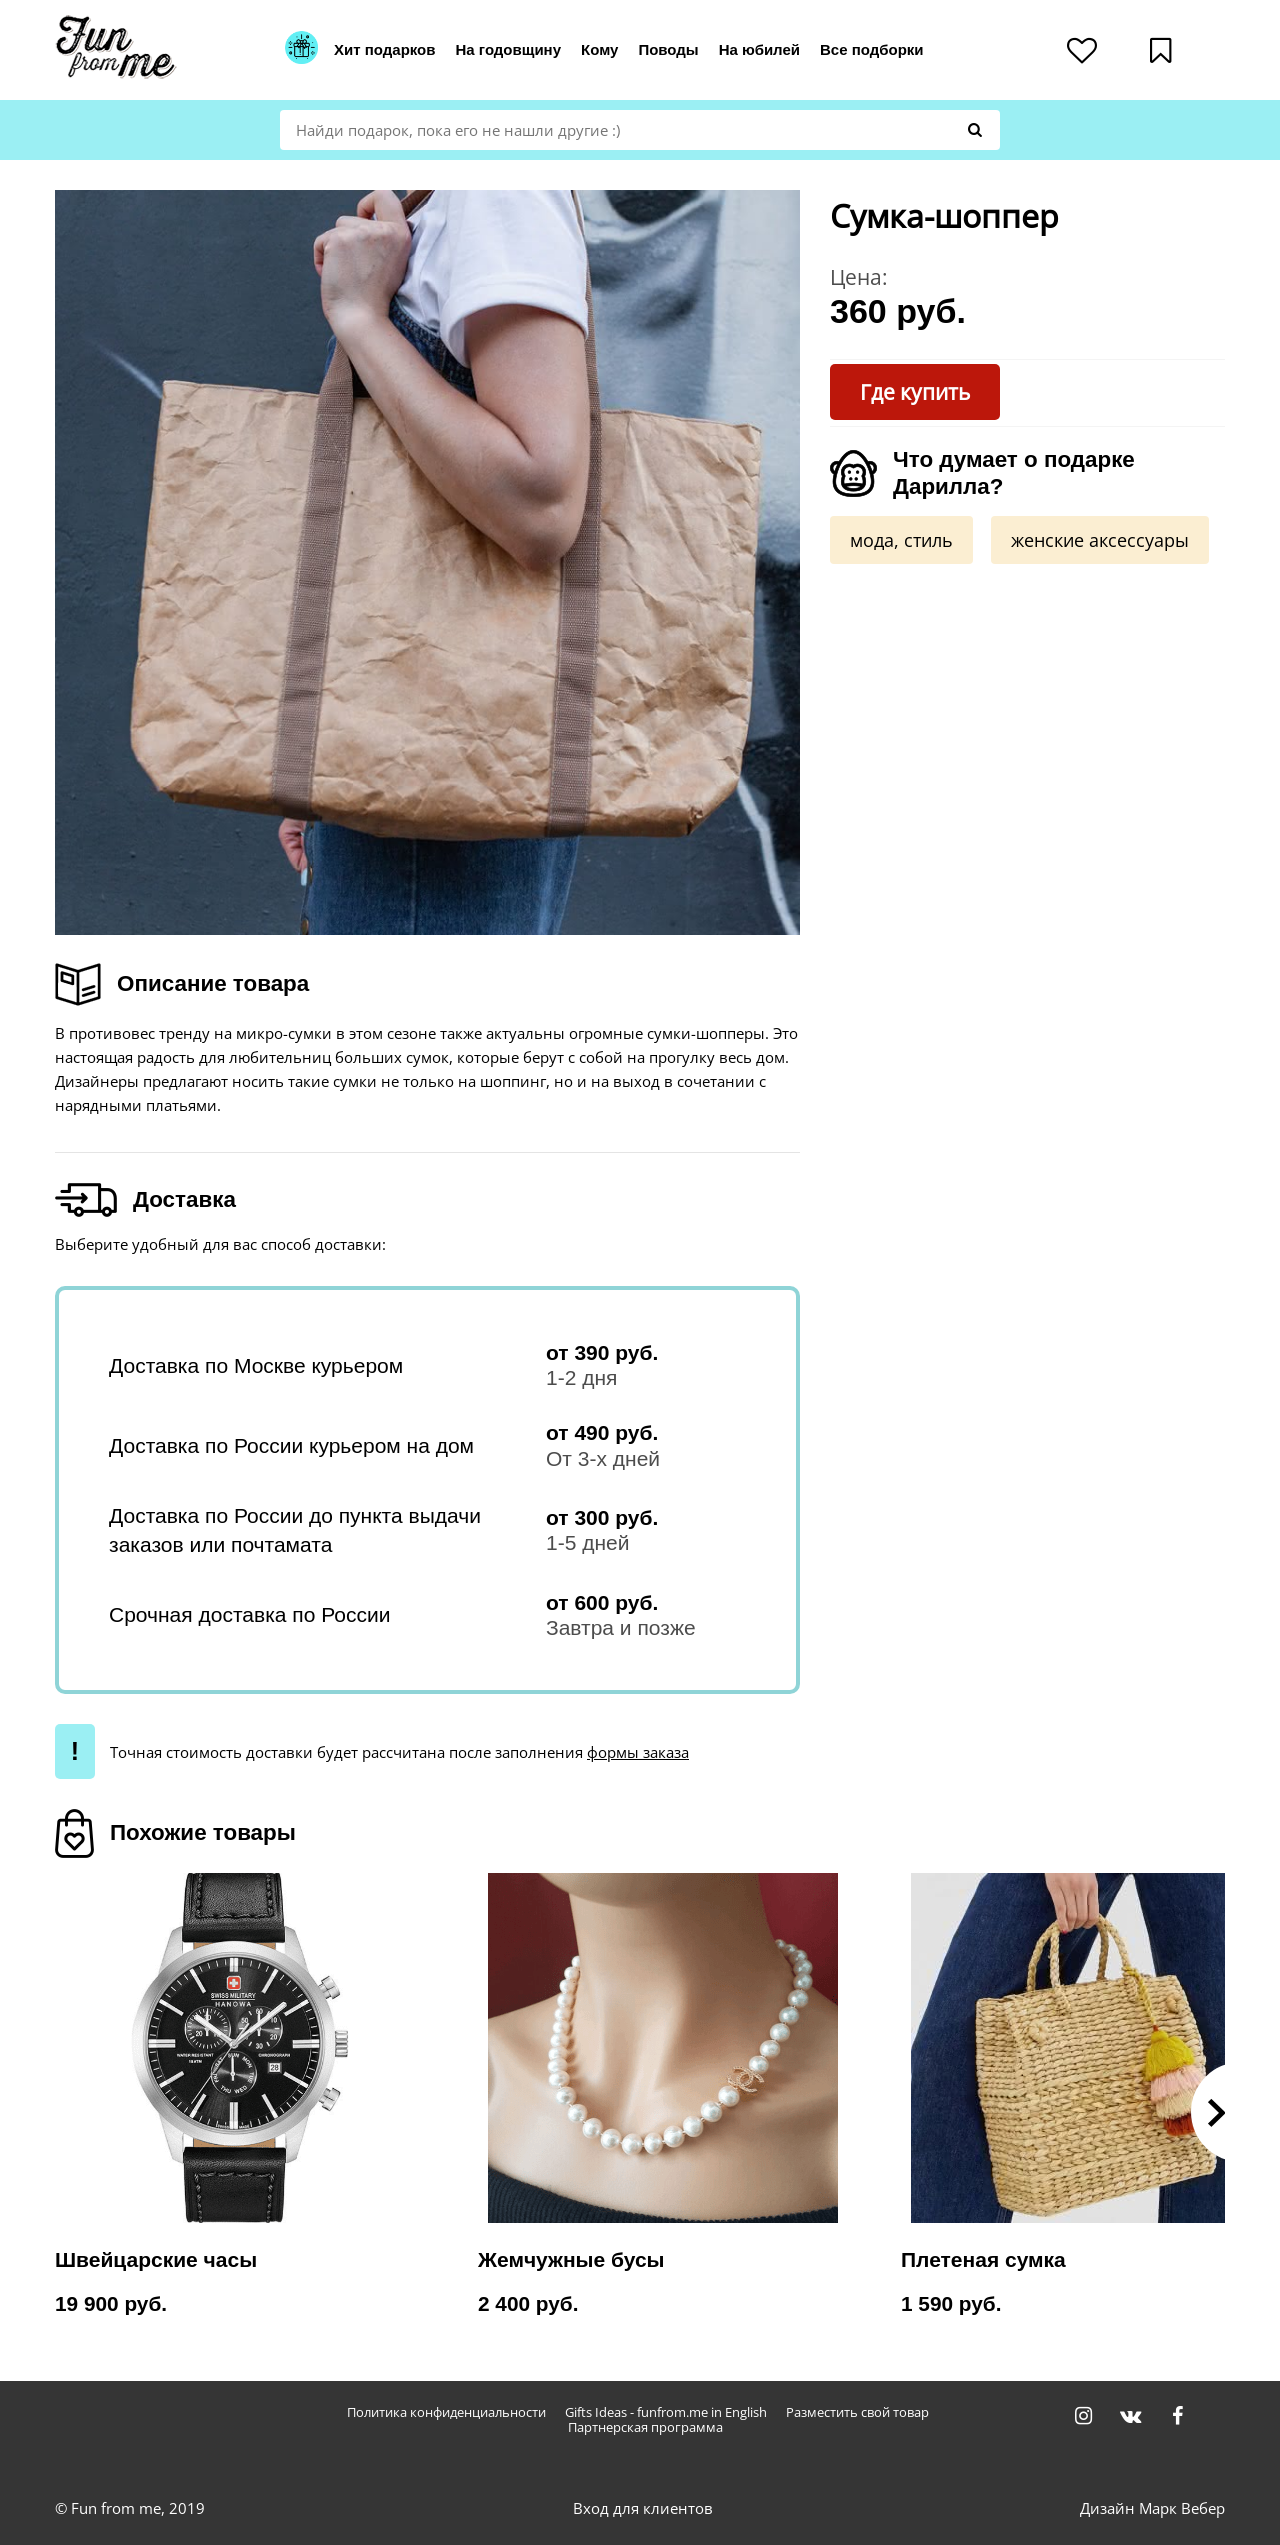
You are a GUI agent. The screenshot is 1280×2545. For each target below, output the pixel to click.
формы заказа (638, 1752)
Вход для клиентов (643, 2508)
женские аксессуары (1100, 540)
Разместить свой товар (857, 2412)
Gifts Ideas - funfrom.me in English (666, 2412)
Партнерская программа (645, 2427)
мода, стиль (901, 540)
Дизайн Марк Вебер (1152, 2508)
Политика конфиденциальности (446, 2412)
